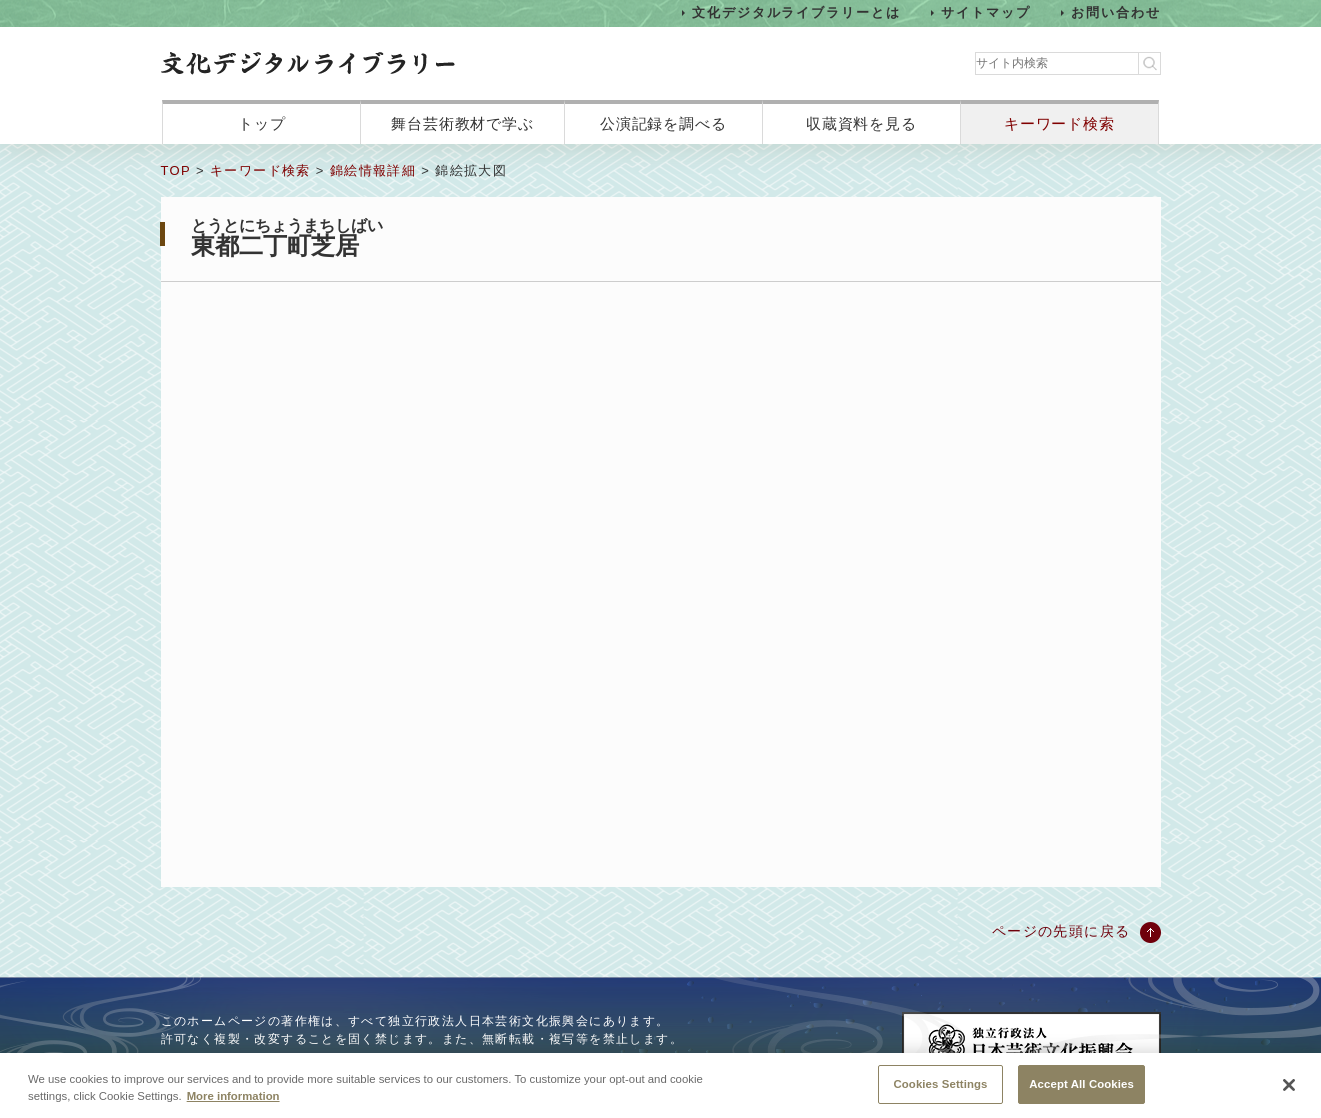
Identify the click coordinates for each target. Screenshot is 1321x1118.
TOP (176, 170)
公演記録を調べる (663, 123)
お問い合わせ (1116, 12)
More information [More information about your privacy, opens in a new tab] (233, 1098)
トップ (262, 123)
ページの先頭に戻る (1061, 931)
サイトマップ (986, 12)
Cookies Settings (940, 1086)
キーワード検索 (1059, 123)
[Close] (1289, 1088)
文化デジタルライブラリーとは (796, 12)
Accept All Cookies (1081, 1086)
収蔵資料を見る (861, 123)
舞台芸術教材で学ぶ (462, 123)
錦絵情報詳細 (373, 170)
